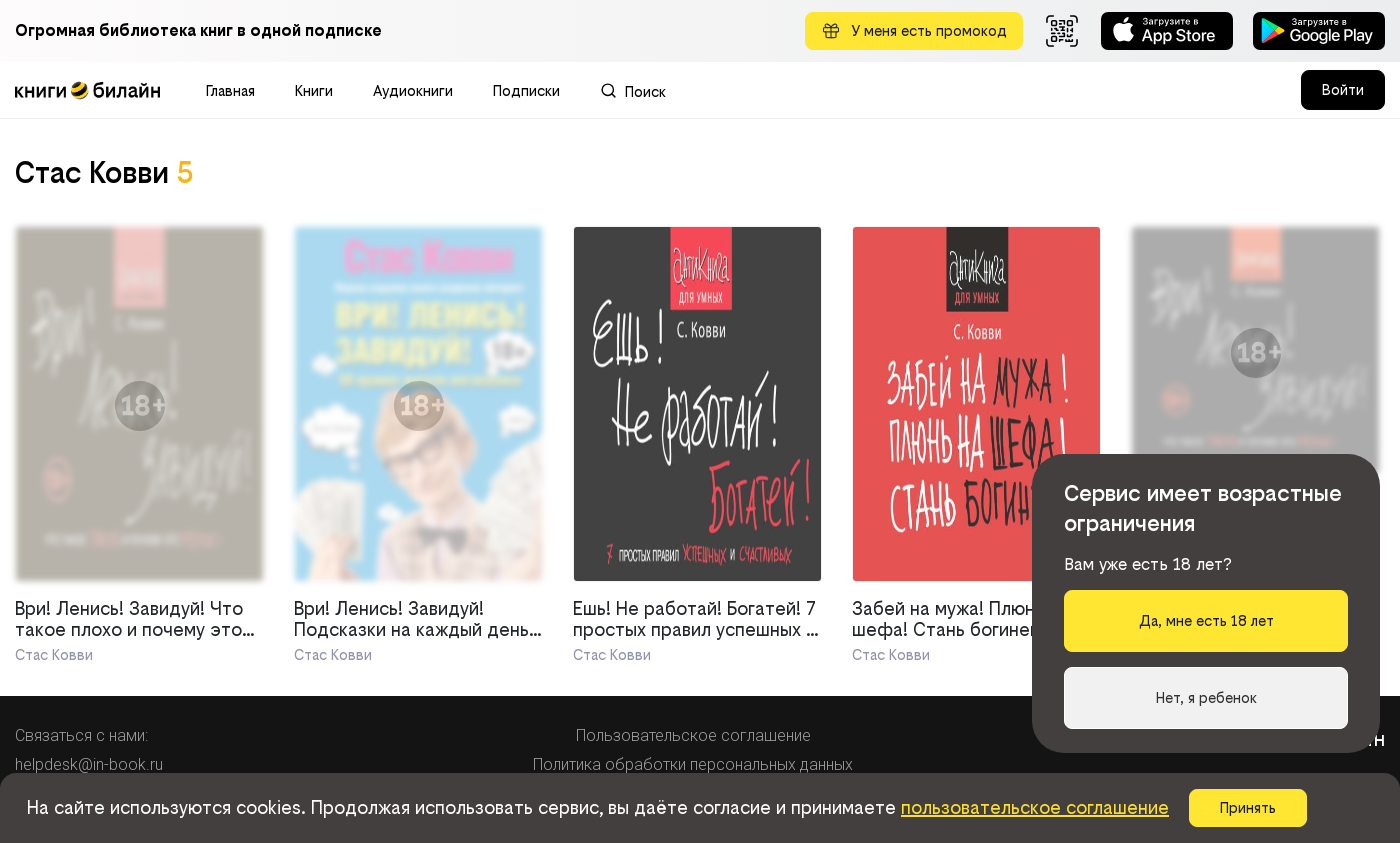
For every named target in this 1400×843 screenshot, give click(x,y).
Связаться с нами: (81, 735)
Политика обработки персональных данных (693, 764)
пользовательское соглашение (1035, 807)
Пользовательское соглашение (693, 735)
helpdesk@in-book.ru (89, 764)
